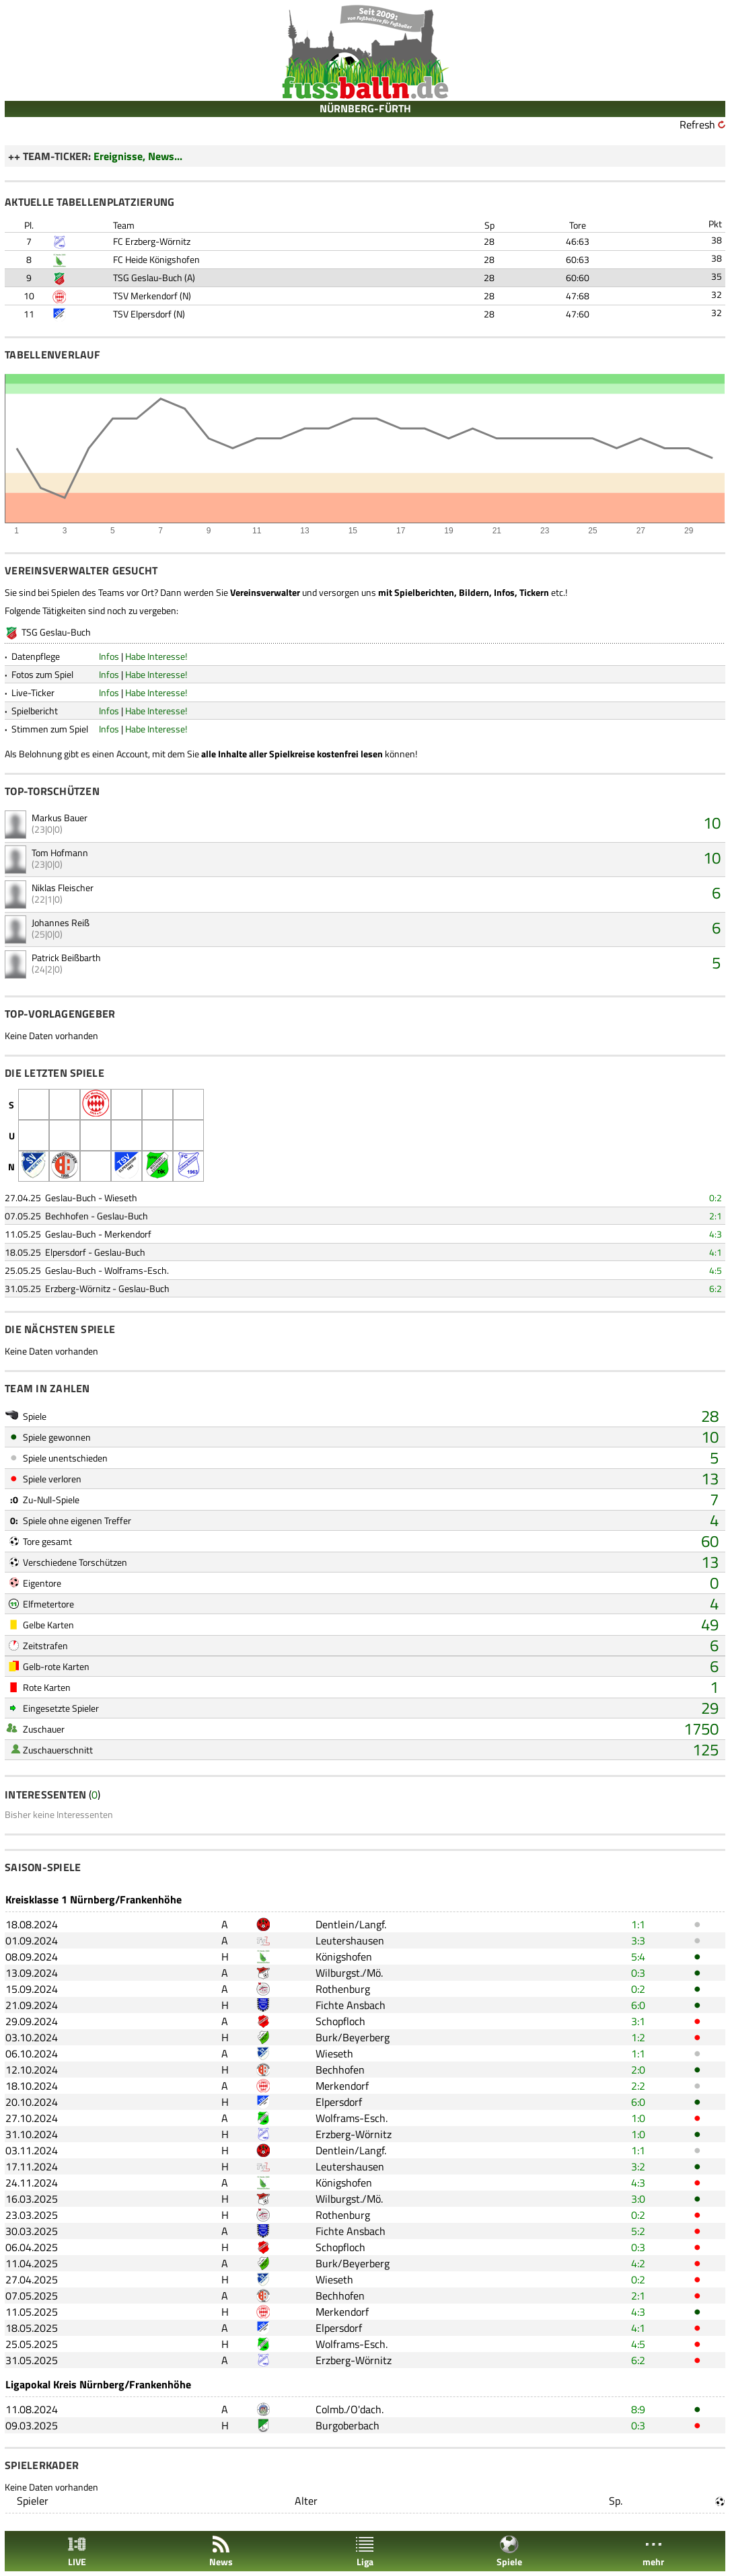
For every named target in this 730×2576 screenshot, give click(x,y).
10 (712, 822)
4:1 (715, 1252)
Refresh (697, 124)
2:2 (638, 2086)
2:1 (715, 1216)
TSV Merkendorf (145, 296)
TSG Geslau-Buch (147, 277)
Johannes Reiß (60, 922)
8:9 (638, 2409)
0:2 (715, 1197)
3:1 (638, 2021)
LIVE (77, 2551)
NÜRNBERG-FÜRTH (365, 108)
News (221, 2551)
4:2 (638, 2263)
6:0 (638, 2005)
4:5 (715, 1270)
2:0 (638, 2069)
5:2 (638, 2231)
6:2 (715, 1288)
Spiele (509, 2551)
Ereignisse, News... (138, 156)
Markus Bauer (59, 817)
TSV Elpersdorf (142, 314)
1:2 (638, 2037)
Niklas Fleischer (63, 887)
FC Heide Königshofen (156, 259)
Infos (109, 656)
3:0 (638, 2199)
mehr (653, 2551)
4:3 (715, 1234)
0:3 (638, 1973)
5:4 (638, 1956)
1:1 (638, 1924)
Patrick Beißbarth (66, 957)
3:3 (638, 1940)
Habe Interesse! (156, 656)
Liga (365, 2551)
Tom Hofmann (60, 852)
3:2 (638, 2166)
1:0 (638, 2118)
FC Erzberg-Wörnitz (151, 241)
